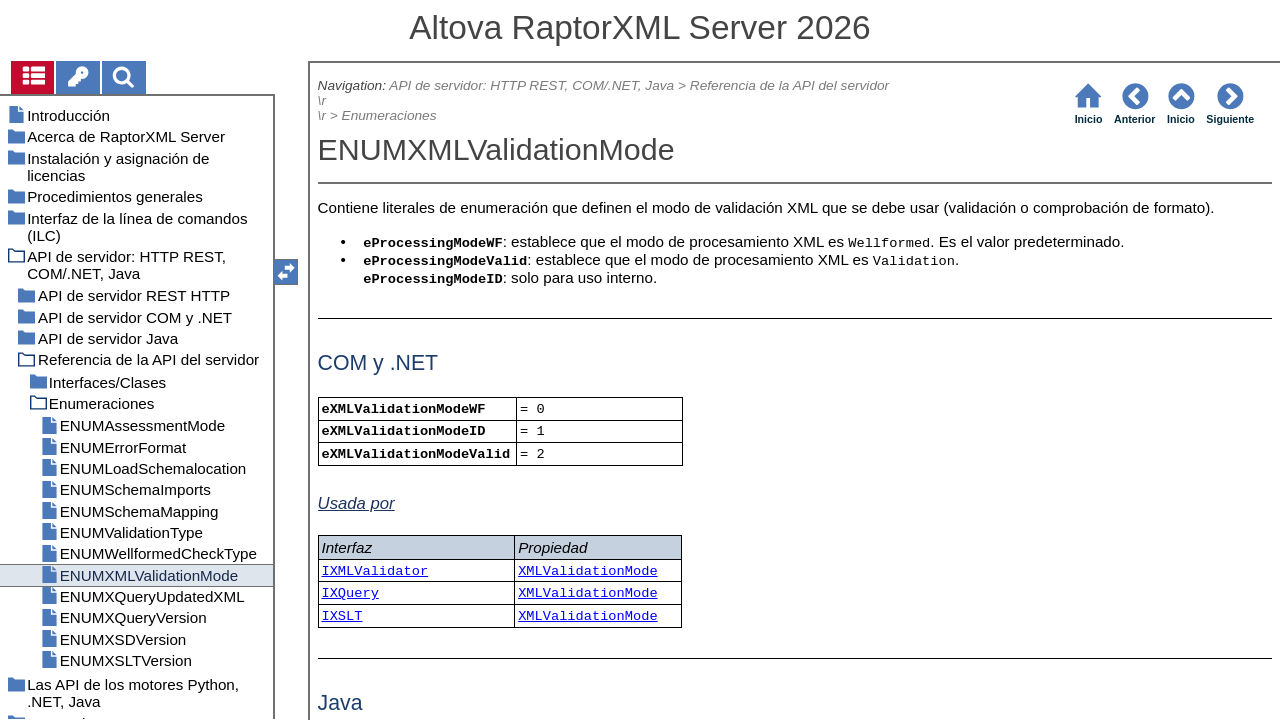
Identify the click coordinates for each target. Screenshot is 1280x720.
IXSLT (341, 616)
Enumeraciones (389, 115)
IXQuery (349, 593)
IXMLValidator (374, 571)
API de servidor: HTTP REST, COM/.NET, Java (531, 85)
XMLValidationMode (587, 571)
